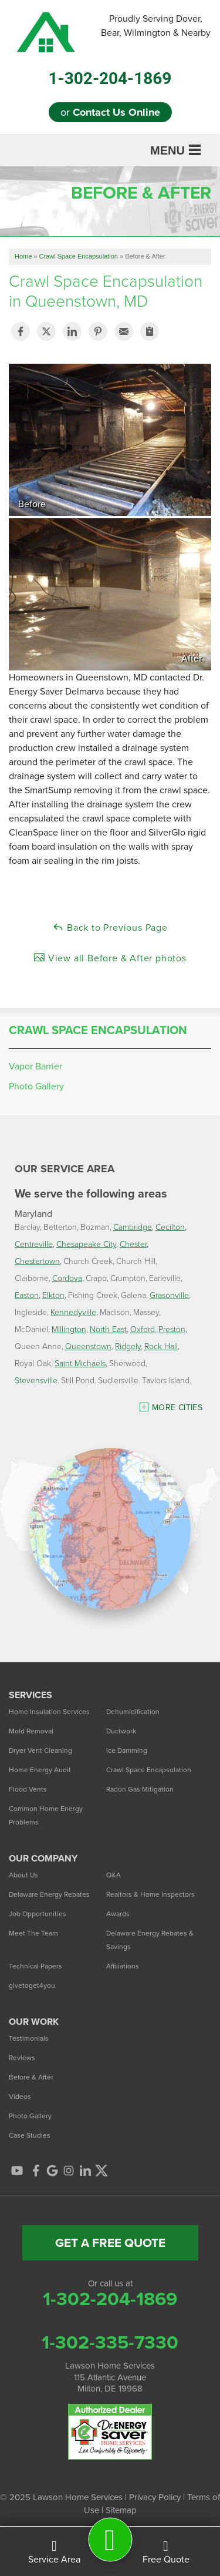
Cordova (67, 1277)
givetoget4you (32, 1985)
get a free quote (110, 2242)
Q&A (113, 1875)
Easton (27, 1294)
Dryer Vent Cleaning (40, 1750)
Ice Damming (126, 1750)
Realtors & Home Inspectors (150, 1894)
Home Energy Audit (40, 1770)
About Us (23, 1875)
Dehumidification (133, 1711)
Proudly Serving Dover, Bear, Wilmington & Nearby (156, 25)
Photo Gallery (36, 1086)
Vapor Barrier (35, 1066)
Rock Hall (161, 1345)
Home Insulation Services (49, 1711)
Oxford (142, 1328)
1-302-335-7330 (110, 2342)
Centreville (34, 1243)
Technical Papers (35, 1966)
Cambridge (132, 1226)
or (110, 112)
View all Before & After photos (110, 958)
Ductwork (121, 1731)
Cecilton (170, 1226)
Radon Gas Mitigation (140, 1789)
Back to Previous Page (110, 927)
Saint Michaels (80, 1362)
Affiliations (122, 1966)
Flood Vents (28, 1789)
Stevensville (36, 1380)
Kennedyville (73, 1311)
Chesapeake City (86, 1243)
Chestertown (37, 1260)
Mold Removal (31, 1731)
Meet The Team (33, 1933)
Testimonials (29, 2038)
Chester (133, 1243)
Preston (171, 1328)
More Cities (177, 1407)
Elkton (53, 1294)
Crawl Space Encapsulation (98, 1030)
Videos (20, 2096)
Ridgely (128, 1345)
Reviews (22, 2057)
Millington (69, 1328)
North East (108, 1328)
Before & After (31, 2077)
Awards (118, 1913)
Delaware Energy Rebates (49, 1894)
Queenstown (88, 1345)
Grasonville (169, 1294)
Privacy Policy (155, 2497)
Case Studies (29, 2135)
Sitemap (121, 2510)
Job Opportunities (37, 1913)
